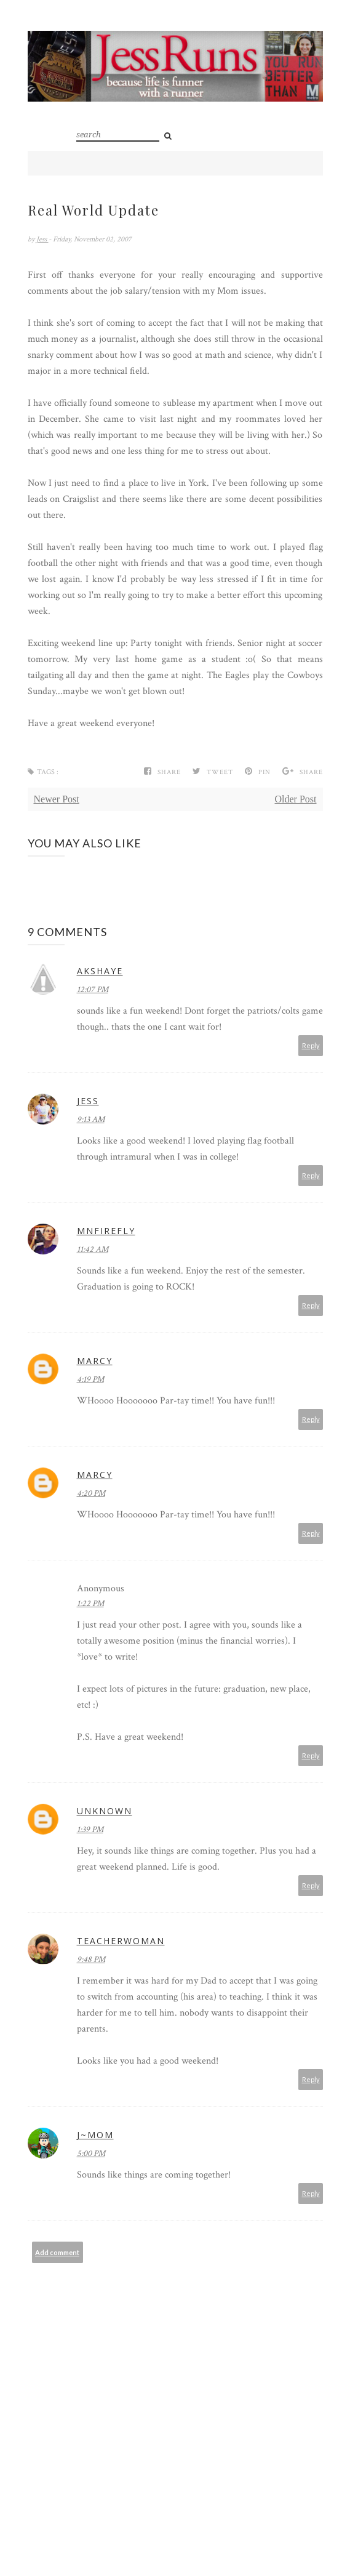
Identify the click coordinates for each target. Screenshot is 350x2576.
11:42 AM (92, 1249)
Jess (42, 239)
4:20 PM (91, 1493)
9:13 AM (91, 1119)
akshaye (100, 971)
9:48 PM (91, 1959)
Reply (311, 1045)
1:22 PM (90, 1603)
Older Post (296, 799)
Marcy (95, 1361)
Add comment (57, 2252)
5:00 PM (91, 2153)
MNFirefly (106, 1231)
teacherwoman (121, 1941)
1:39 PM (90, 1829)
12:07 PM (92, 989)
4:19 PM (90, 1379)
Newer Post (56, 799)
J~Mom (95, 2135)
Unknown (104, 1811)
